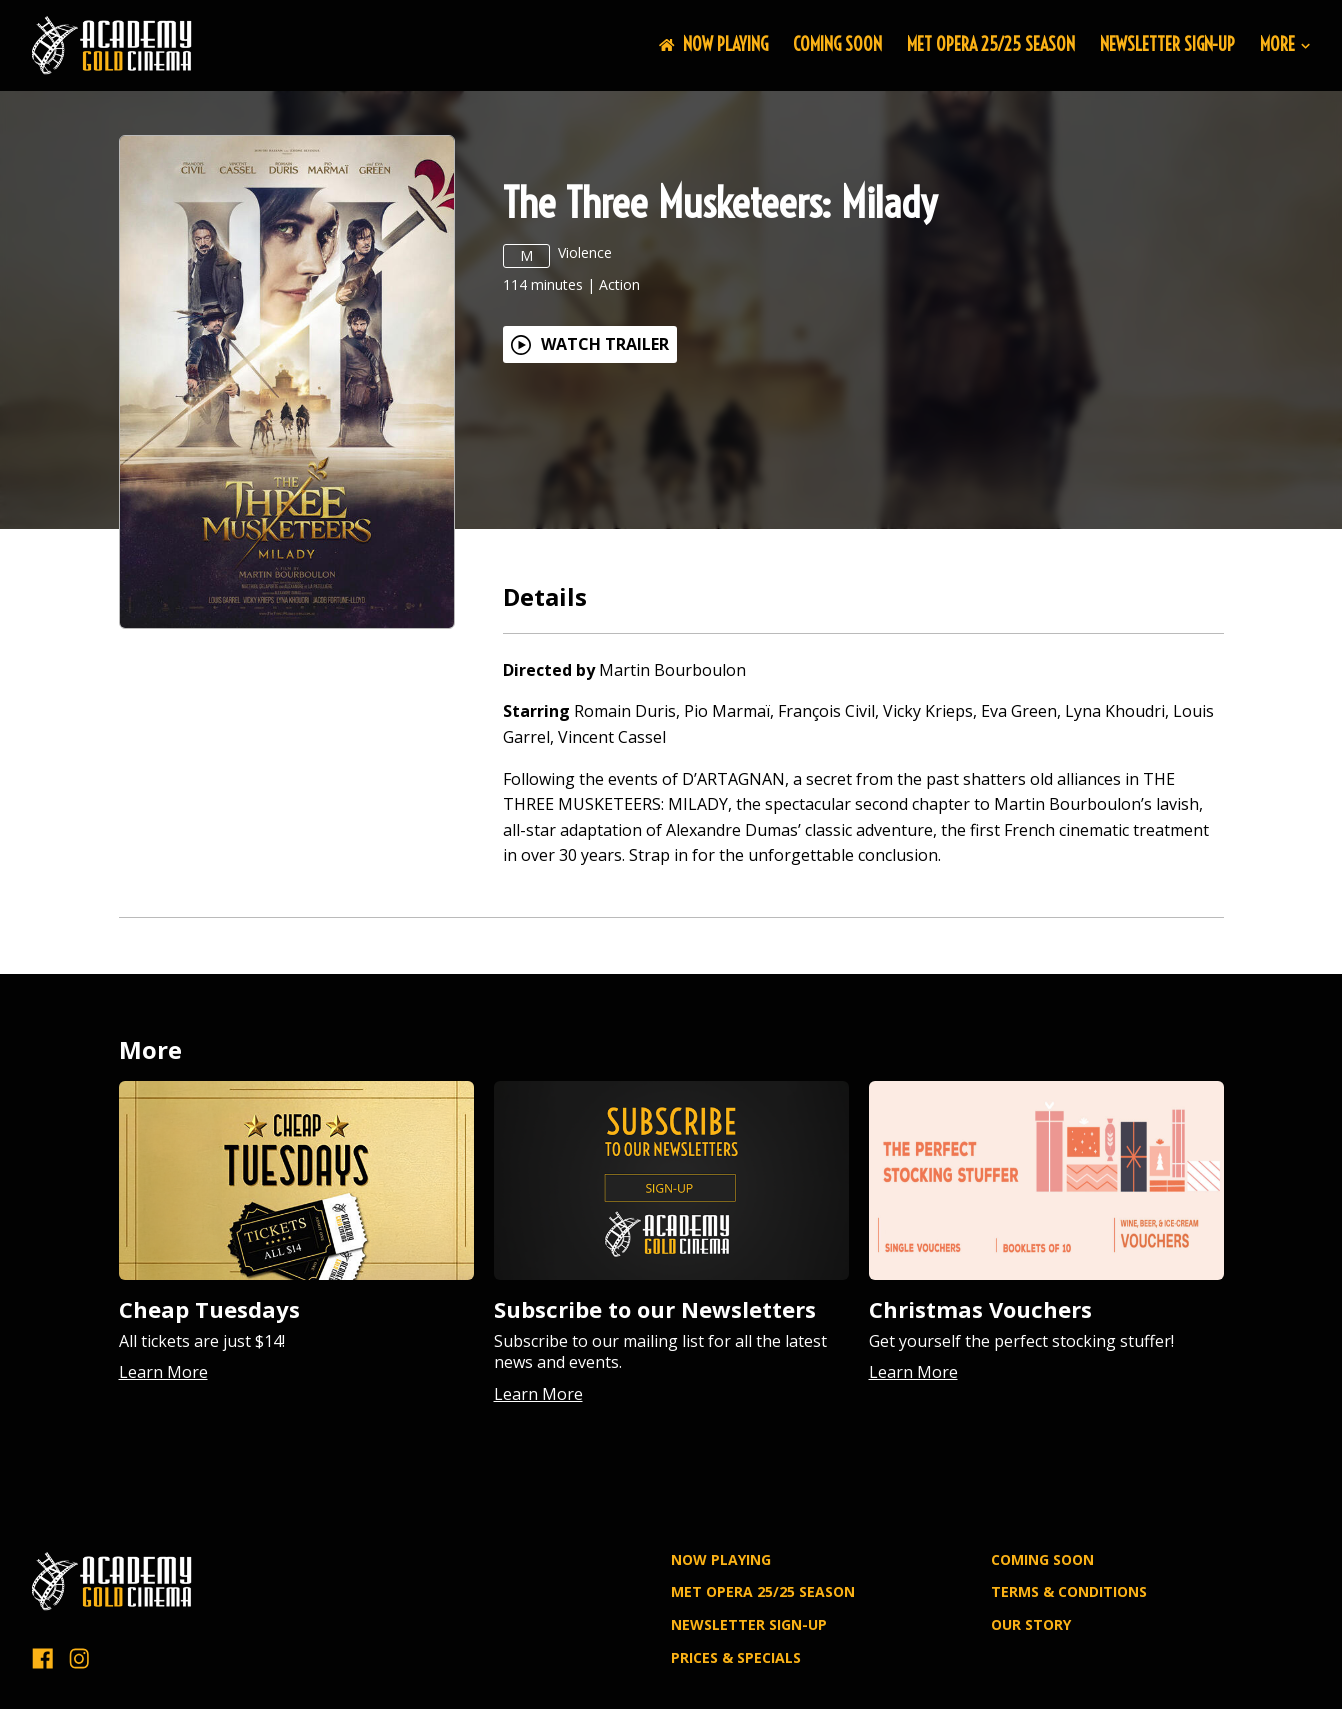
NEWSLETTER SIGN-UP (1167, 44)
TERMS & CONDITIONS (1069, 1591)
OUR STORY (1031, 1624)
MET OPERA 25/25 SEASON (991, 44)
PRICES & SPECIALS (736, 1657)
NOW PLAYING (713, 44)
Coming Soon (837, 44)
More (1285, 45)
